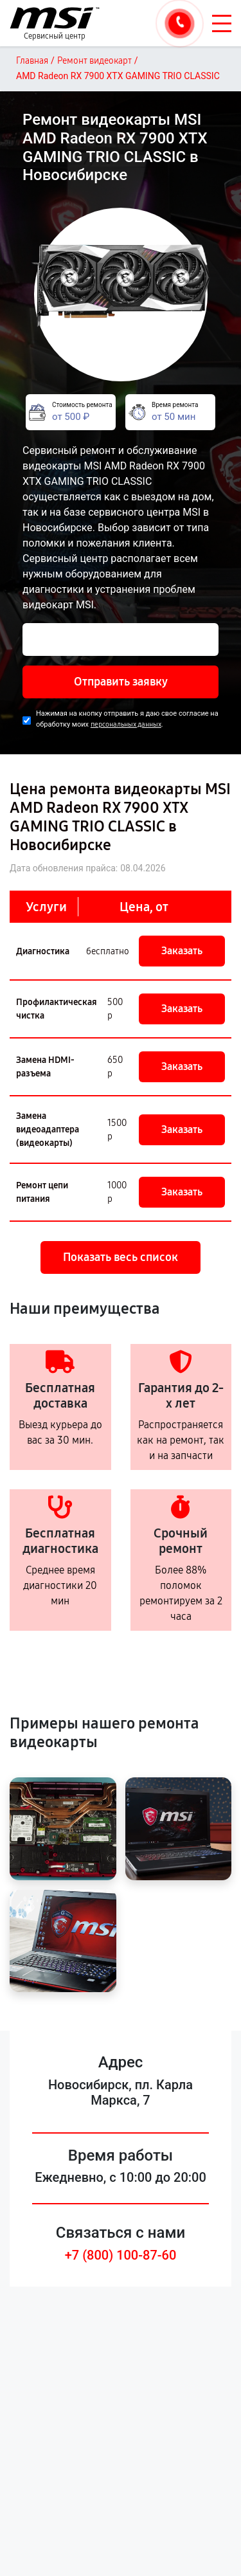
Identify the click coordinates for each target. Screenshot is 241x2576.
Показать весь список (120, 1257)
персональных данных (126, 724)
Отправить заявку (121, 682)
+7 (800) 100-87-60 (121, 2255)
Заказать (181, 951)
